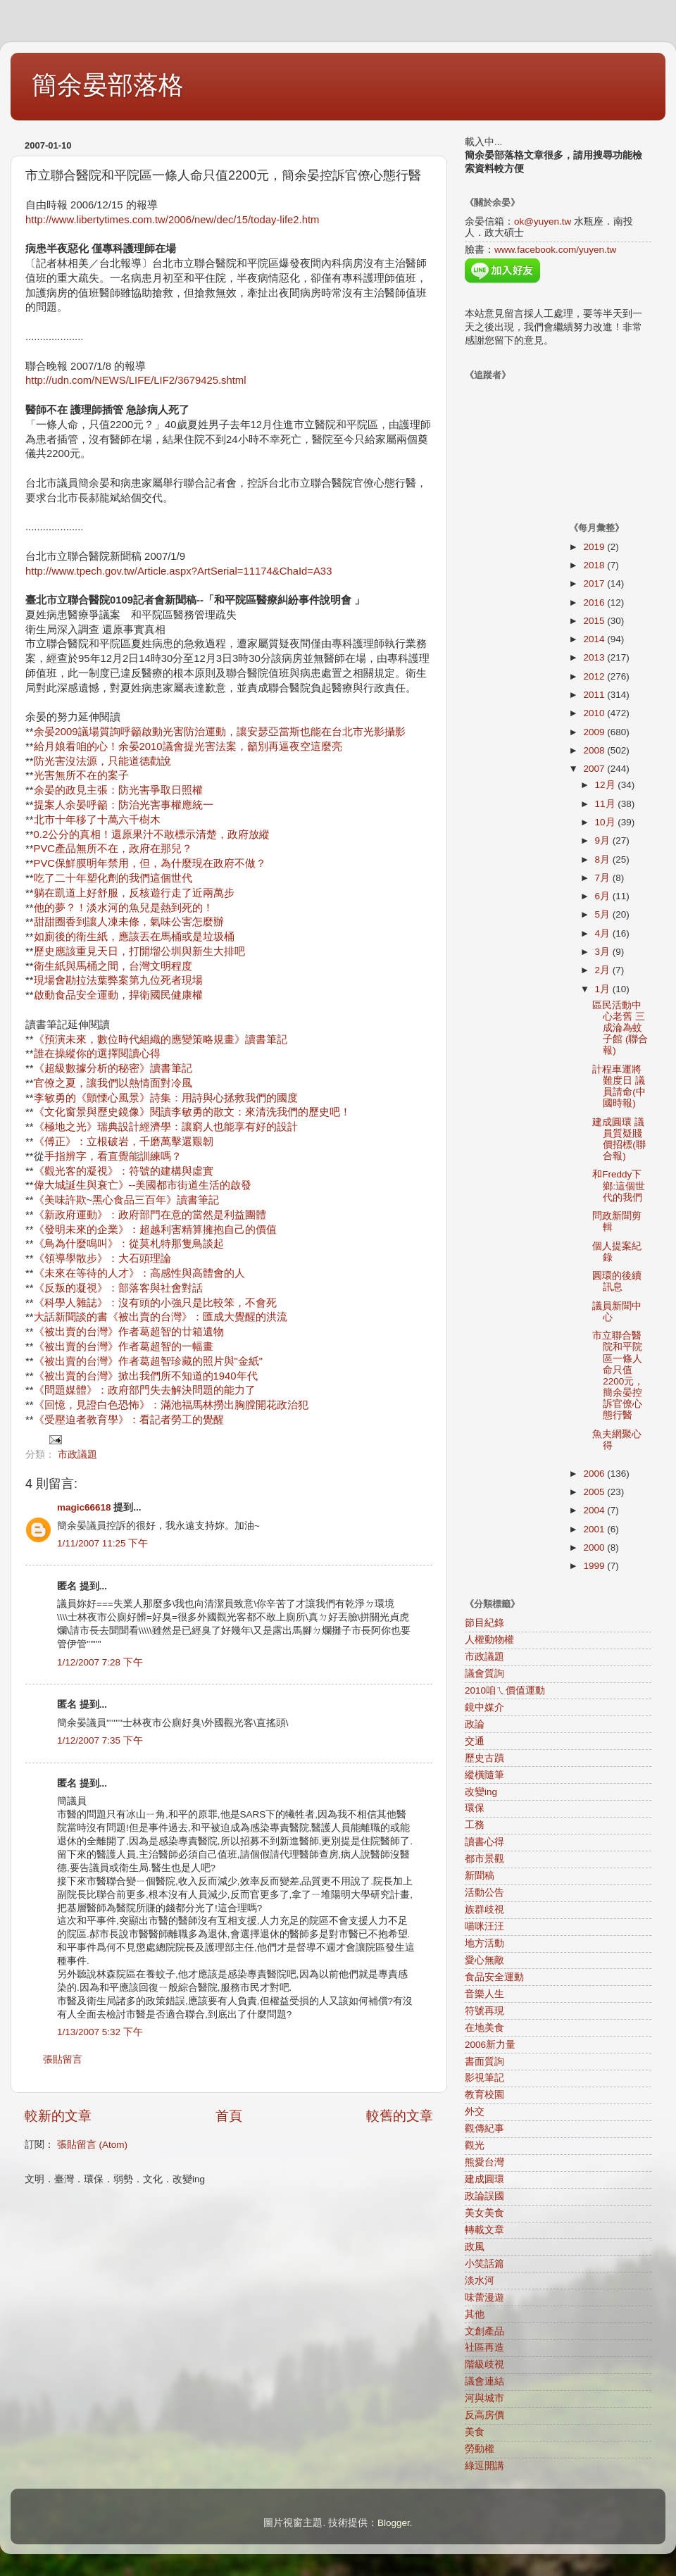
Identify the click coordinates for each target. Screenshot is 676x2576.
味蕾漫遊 (484, 2297)
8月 (604, 859)
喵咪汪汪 (484, 1926)
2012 (595, 676)
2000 (595, 1547)
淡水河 (479, 2280)
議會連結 (484, 2381)
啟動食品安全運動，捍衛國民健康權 (118, 995)
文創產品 (484, 2331)
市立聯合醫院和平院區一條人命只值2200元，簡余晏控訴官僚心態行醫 (618, 1375)
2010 (595, 713)
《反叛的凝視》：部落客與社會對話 (118, 1288)
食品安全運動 (494, 1977)
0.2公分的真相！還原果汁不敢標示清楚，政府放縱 (152, 834)
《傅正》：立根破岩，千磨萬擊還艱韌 (123, 1141)
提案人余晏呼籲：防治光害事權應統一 (123, 805)
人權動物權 (489, 1639)
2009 (595, 732)
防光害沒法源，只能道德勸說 (102, 761)
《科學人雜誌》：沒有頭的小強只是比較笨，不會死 (155, 1302)
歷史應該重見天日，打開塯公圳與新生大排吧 (139, 951)
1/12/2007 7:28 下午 (100, 1662)
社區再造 (484, 2347)
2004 (595, 1510)
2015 (595, 620)
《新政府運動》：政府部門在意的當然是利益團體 (150, 1214)
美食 (474, 2432)
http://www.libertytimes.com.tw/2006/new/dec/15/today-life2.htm (172, 219)
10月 (606, 822)
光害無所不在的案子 (81, 775)
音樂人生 (484, 1994)
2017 (595, 583)
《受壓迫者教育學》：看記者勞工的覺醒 (129, 1419)
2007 (595, 768)
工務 (474, 1825)
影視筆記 (484, 2077)
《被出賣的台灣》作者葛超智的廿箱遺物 (129, 1331)
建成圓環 (484, 2179)
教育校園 (484, 2094)
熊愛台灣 (484, 2162)
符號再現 (484, 2011)
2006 (595, 1473)
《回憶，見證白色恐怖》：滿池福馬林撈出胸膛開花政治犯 (171, 1405)
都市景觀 (484, 1858)
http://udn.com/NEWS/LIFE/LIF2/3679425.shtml (135, 380)
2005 (595, 1492)
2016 (595, 602)
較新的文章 (58, 2115)
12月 (606, 785)
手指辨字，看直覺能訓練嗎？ (113, 1156)
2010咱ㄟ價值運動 (505, 1690)
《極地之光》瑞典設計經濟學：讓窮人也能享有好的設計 (166, 1126)
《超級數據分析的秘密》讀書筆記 (113, 1068)
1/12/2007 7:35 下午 (100, 1740)
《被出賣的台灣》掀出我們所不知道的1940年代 (146, 1376)
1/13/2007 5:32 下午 (100, 2032)
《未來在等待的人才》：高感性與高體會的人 (139, 1273)
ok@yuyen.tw (542, 221)
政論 (474, 1724)
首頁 (228, 2115)
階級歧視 (484, 2364)
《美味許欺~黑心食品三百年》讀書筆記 (127, 1200)
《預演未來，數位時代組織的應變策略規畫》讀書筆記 (160, 1039)
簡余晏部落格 (108, 84)
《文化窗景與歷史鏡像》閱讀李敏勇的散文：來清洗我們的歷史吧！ (192, 1112)
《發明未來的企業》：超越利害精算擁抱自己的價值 (155, 1229)
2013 (595, 657)
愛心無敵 (484, 1960)
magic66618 (84, 1507)
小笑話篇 (484, 2263)
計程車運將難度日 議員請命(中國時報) (619, 1086)
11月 (606, 804)
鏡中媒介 (484, 1707)
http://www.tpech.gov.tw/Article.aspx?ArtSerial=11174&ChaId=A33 (178, 571)
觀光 (474, 2145)
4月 (604, 933)
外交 (474, 2111)
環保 (474, 1808)
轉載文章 (484, 2230)
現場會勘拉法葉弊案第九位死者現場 (118, 980)
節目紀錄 (484, 1623)
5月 (604, 914)
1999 (595, 1566)
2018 (595, 565)
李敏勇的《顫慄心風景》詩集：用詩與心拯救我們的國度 (166, 1097)
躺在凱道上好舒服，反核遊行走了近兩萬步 (134, 893)
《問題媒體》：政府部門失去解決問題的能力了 (145, 1390)
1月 (604, 989)
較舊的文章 (399, 2115)
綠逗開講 (484, 2466)
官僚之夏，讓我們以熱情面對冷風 (113, 1083)
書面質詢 (484, 2061)
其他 (474, 2314)
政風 (474, 2247)
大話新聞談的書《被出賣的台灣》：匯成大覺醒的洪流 (160, 1317)
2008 (595, 750)
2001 (595, 1529)
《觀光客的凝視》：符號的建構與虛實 (123, 1171)
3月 (604, 951)
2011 (595, 694)
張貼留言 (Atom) (92, 2144)
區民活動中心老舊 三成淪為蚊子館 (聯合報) (620, 1028)
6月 (604, 896)
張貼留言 (62, 2059)
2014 (595, 639)
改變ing (481, 1792)
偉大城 (49, 1185)
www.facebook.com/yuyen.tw (555, 249)
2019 (595, 547)
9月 (604, 840)
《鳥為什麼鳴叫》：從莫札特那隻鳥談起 (129, 1243)
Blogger (393, 2523)
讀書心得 (484, 1842)
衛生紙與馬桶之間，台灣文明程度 (113, 966)
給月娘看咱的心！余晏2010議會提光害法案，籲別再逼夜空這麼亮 (188, 746)
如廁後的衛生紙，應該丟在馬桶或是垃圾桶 (134, 936)
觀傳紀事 (484, 2128)
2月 (604, 970)
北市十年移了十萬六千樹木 (97, 819)
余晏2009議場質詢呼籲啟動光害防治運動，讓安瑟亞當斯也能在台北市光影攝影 (220, 731)
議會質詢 (484, 1673)
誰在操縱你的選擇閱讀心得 (97, 1053)
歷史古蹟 (484, 1758)
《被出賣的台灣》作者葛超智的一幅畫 (123, 1346)
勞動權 (479, 2449)
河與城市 (484, 2398)
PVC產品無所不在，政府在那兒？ (113, 848)
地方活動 (484, 1943)
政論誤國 (484, 2196)
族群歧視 (484, 1909)
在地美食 (484, 2027)
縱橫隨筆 (484, 1775)
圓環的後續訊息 (616, 1281)
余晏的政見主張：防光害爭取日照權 (118, 790)
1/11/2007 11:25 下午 (102, 1543)
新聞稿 (479, 1875)
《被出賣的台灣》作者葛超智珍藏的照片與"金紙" (148, 1361)
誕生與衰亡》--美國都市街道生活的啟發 (158, 1185)
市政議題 (77, 1454)
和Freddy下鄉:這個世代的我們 (618, 1185)
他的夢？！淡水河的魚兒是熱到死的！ (123, 907)
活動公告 (484, 1892)
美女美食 (484, 2213)
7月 (604, 878)
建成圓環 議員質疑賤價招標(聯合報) (619, 1139)
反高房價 (484, 2415)
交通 (474, 1741)
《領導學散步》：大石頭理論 (102, 1258)
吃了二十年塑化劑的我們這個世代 (113, 878)
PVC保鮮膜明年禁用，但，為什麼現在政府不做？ (150, 863)
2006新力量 (490, 2044)
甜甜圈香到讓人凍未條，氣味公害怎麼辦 (129, 921)
